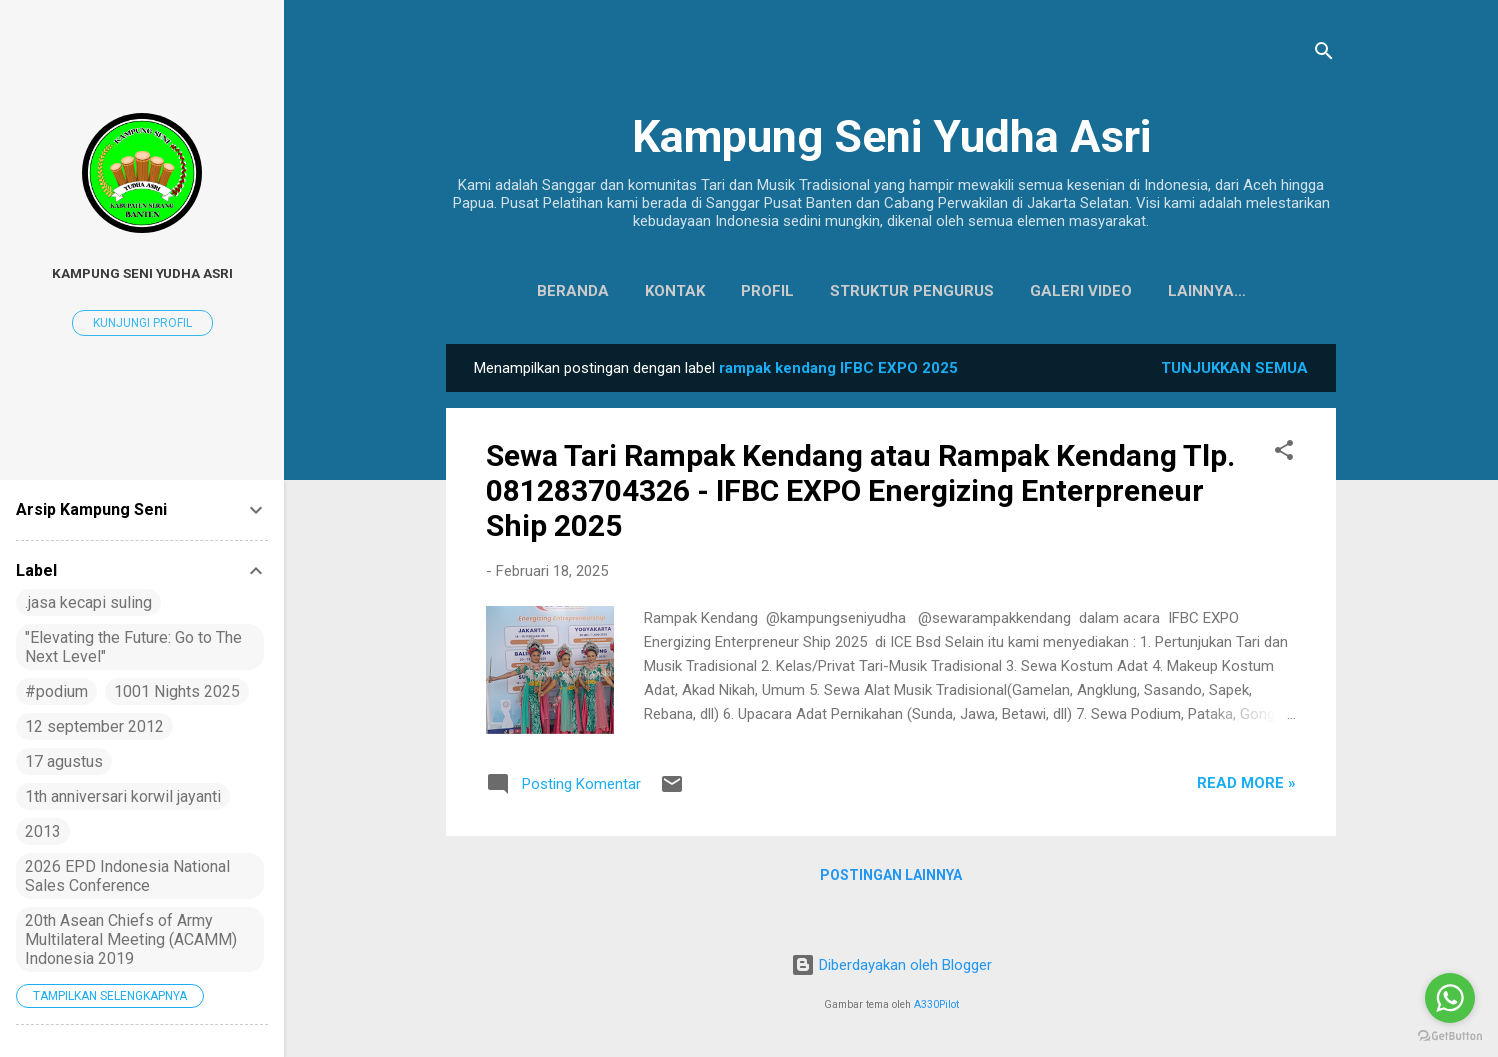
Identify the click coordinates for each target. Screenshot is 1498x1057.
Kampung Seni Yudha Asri (891, 136)
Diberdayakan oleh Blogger (891, 965)
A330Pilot (936, 1004)
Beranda (526, 291)
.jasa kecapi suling (88, 602)
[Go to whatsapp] (1450, 998)
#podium (56, 691)
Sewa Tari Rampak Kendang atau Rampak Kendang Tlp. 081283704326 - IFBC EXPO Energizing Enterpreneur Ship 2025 (860, 494)
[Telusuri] (1324, 54)
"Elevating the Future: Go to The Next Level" (133, 647)
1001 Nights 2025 (177, 691)
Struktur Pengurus (865, 291)
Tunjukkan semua (1234, 372)
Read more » (1246, 787)
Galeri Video (1034, 291)
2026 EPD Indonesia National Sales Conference (127, 876)
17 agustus (64, 761)
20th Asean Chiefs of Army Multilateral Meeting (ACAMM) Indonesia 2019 (131, 939)
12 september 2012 (94, 726)
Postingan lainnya (891, 879)
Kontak (628, 291)
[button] (1284, 457)
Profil (720, 291)
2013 (43, 831)
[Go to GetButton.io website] (1450, 1036)
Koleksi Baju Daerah (1206, 291)
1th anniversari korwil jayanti (123, 796)
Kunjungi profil (142, 323)
